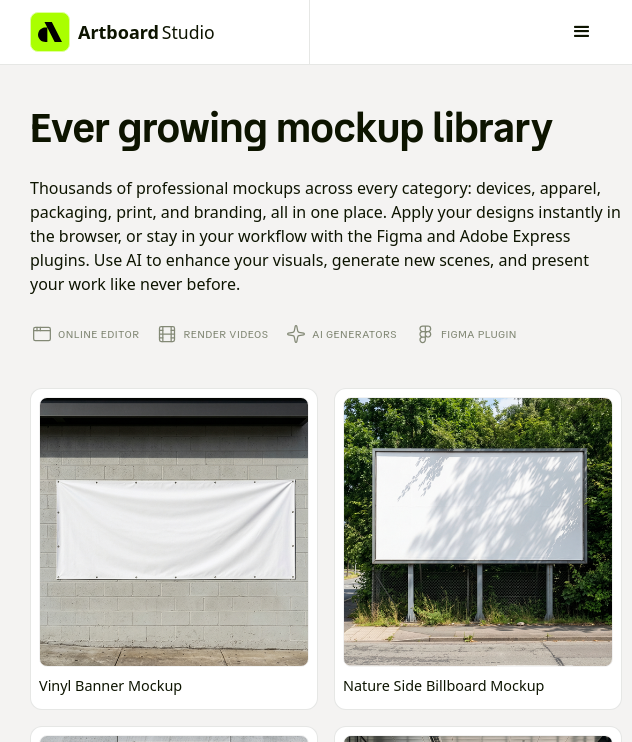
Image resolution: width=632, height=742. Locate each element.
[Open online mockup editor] (174, 549)
